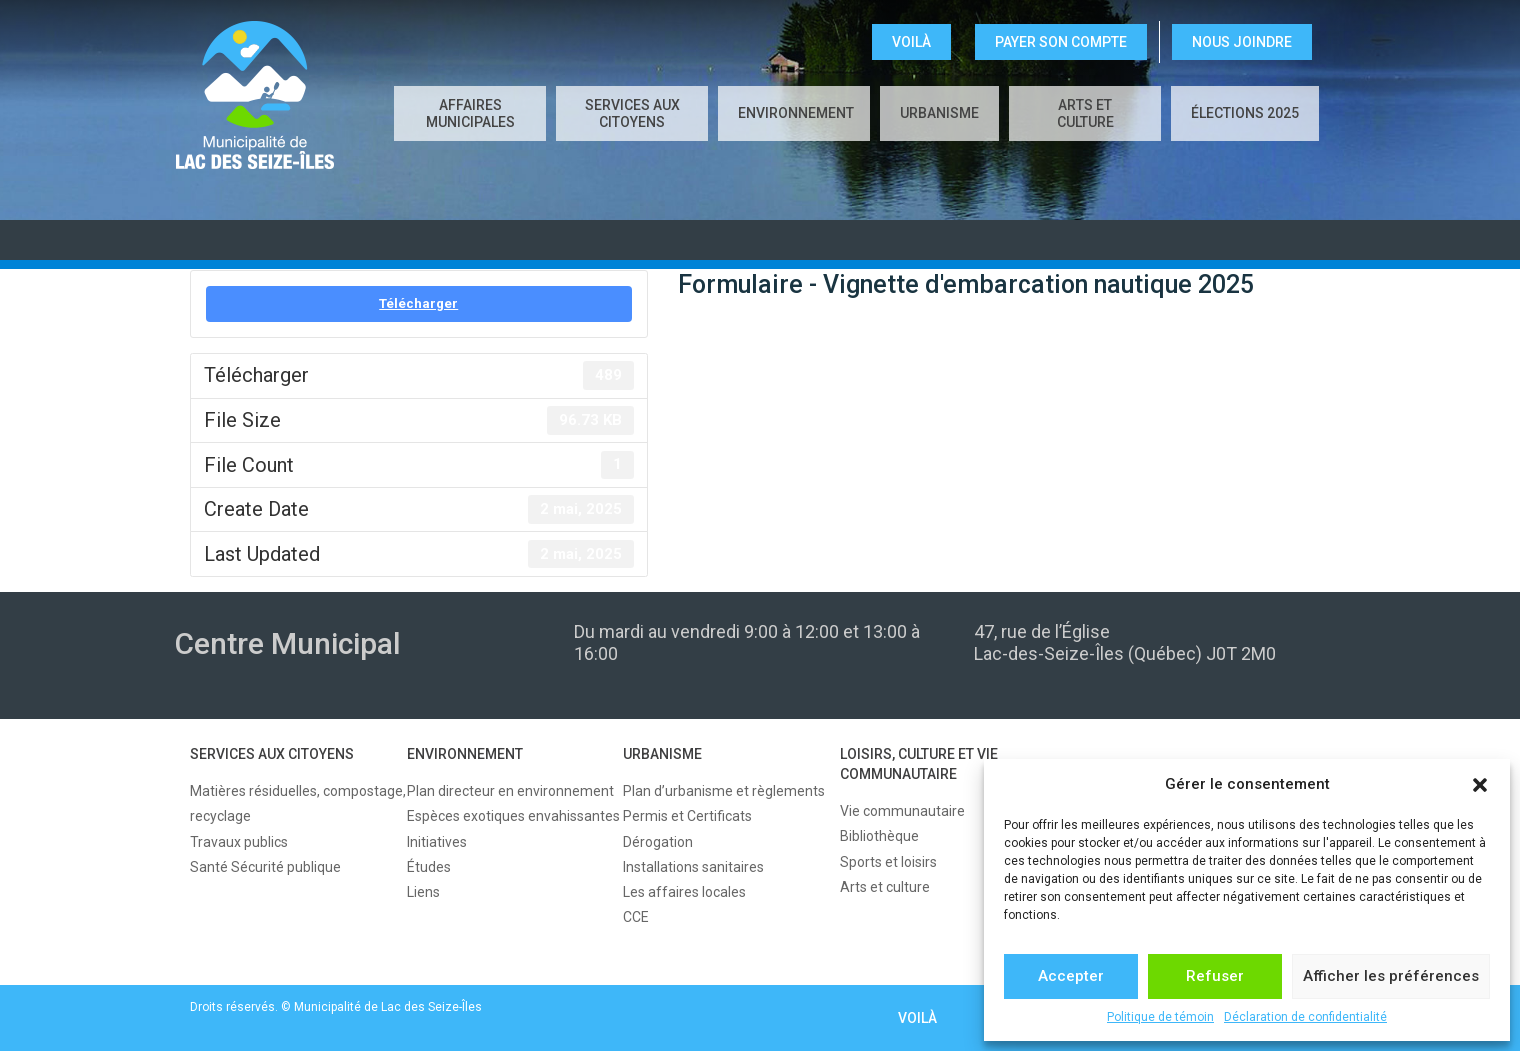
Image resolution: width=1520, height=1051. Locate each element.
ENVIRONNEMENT (796, 113)
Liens (423, 892)
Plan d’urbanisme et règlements (724, 791)
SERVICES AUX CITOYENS (632, 113)
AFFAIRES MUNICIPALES (470, 113)
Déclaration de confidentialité (1305, 1017)
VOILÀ (911, 42)
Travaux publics (239, 842)
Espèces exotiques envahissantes (513, 816)
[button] (1480, 785)
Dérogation (658, 842)
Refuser (1215, 976)
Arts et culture (1085, 113)
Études (429, 867)
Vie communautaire (902, 811)
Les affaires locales (684, 892)
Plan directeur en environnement (510, 791)
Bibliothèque (879, 836)
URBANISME (939, 113)
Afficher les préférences (1391, 976)
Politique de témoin (1160, 1017)
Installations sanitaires (693, 867)
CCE (636, 917)
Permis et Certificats (687, 816)
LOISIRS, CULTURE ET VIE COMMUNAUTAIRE (919, 764)
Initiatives (437, 842)
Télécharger (418, 303)
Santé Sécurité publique (265, 867)
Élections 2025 (1245, 113)
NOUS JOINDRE (1242, 42)
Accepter (1071, 976)
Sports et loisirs (888, 862)
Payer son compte (1061, 42)
